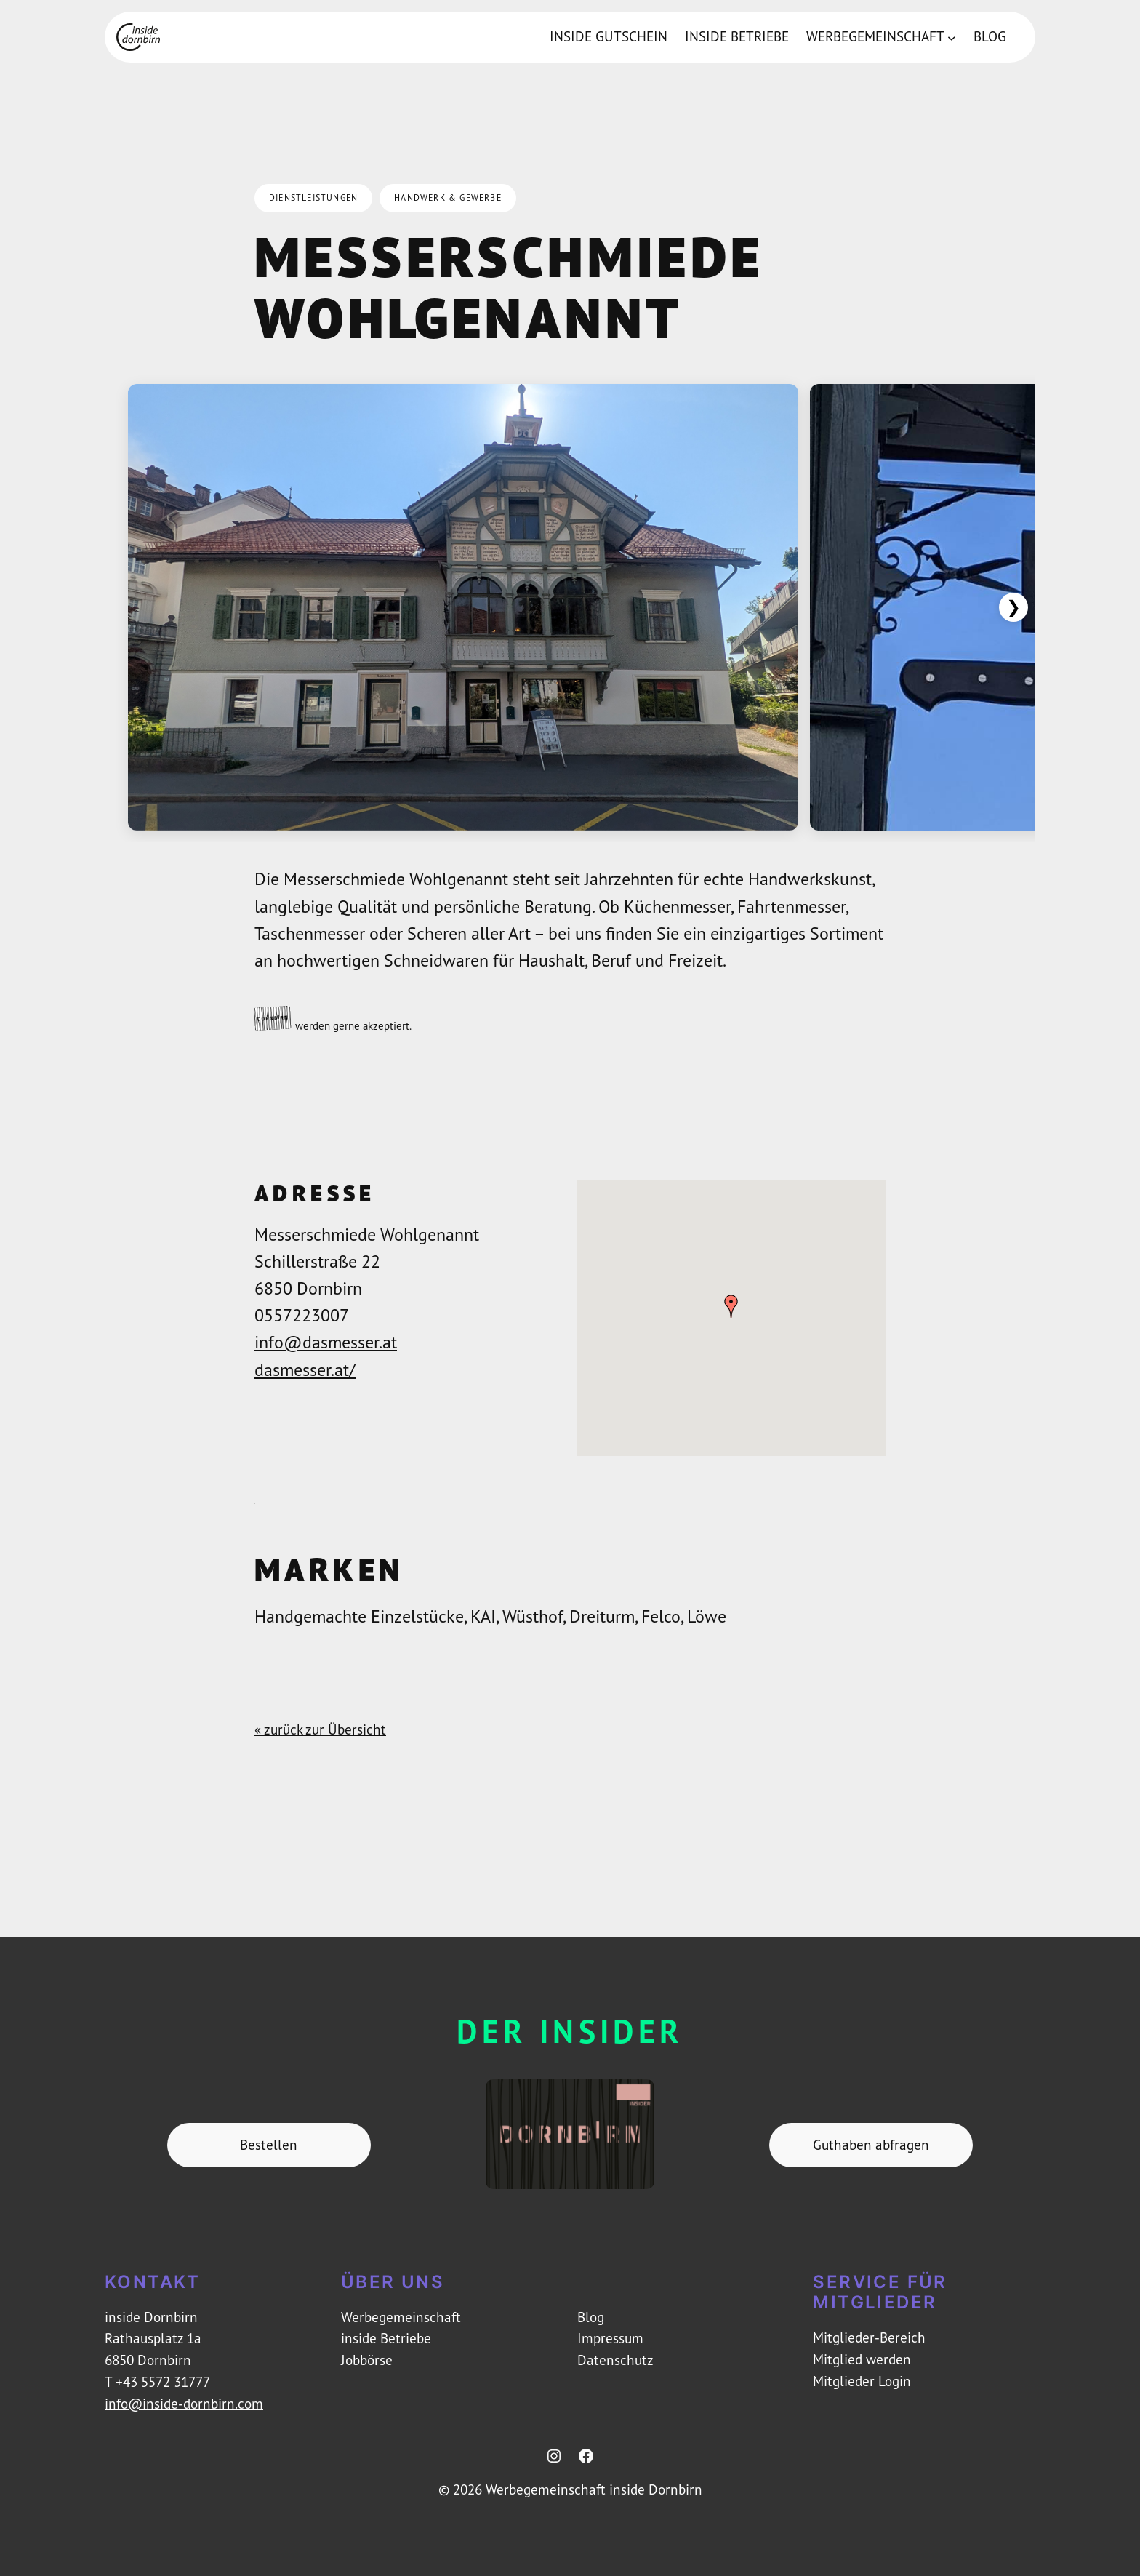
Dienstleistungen (313, 197)
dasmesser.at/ (305, 1369)
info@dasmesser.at (325, 1342)
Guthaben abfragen (871, 2144)
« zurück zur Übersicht (320, 1729)
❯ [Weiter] (1013, 607)
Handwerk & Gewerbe (448, 197)
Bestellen (268, 2144)
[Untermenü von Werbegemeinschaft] (951, 37)
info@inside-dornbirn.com (184, 2403)
